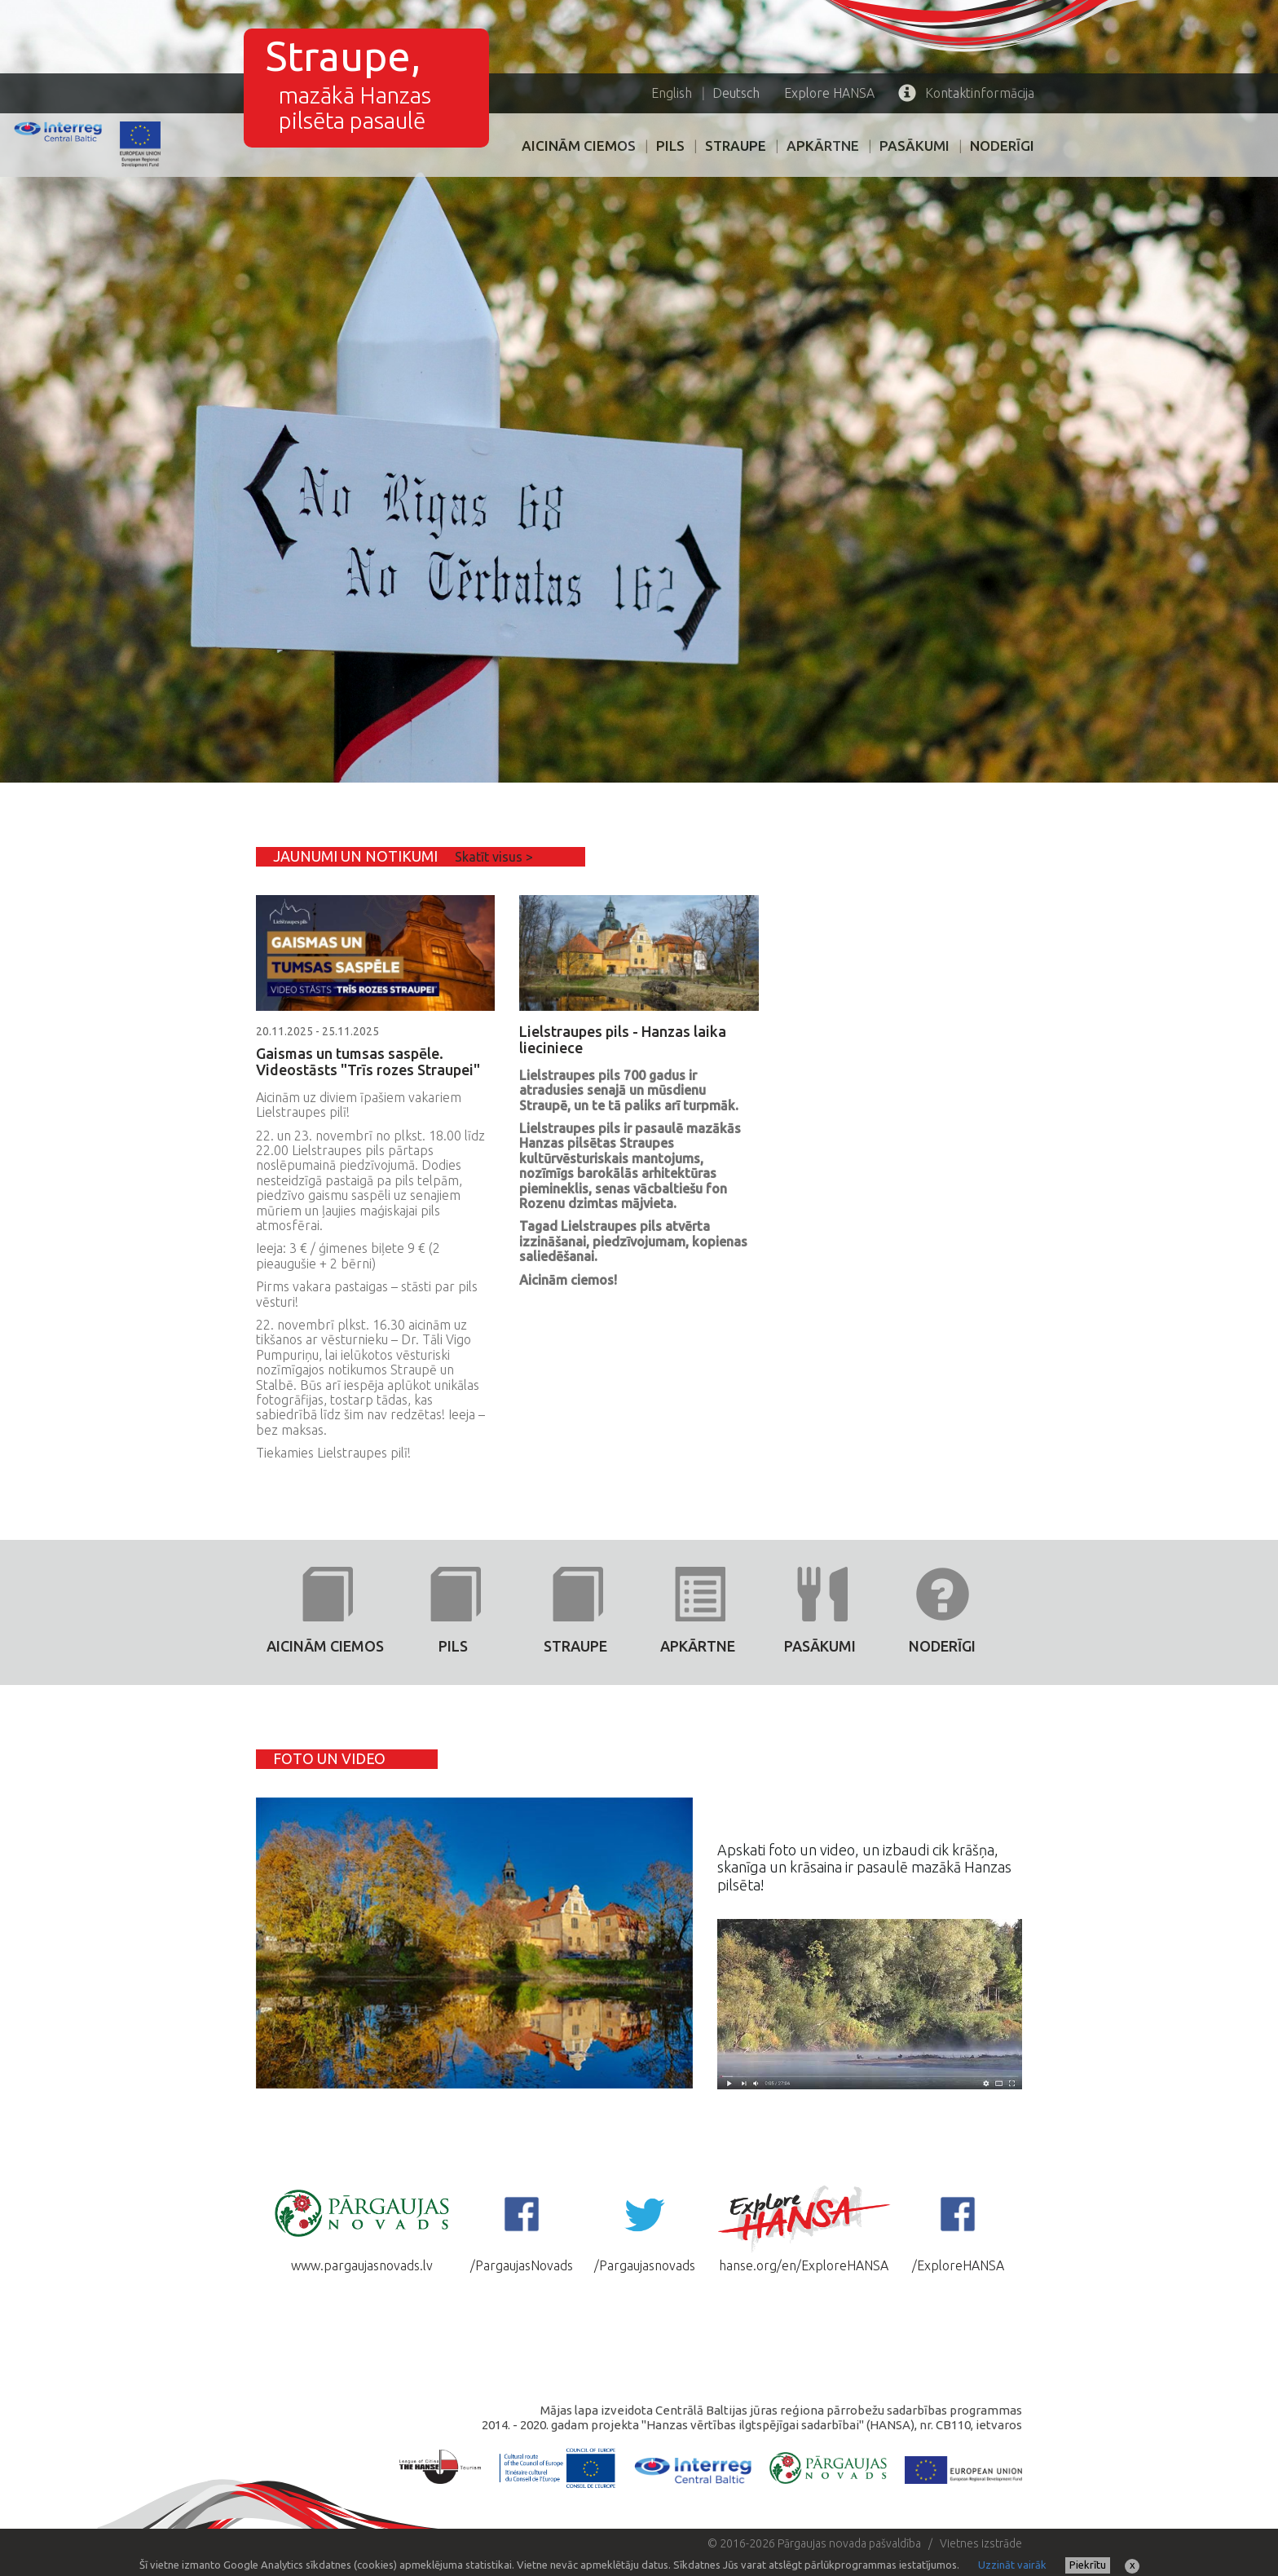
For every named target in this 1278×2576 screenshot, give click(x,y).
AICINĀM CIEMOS (579, 145)
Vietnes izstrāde (981, 2543)
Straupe (735, 145)
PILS (670, 145)
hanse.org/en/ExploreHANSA (803, 2228)
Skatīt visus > (494, 856)
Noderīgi (1002, 145)
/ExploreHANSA (958, 2228)
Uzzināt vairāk (1012, 2564)
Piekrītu (1087, 2564)
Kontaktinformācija (966, 93)
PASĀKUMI (914, 145)
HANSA (829, 93)
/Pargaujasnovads (644, 2228)
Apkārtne (823, 145)
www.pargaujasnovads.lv (362, 2228)
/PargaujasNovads (521, 2228)
